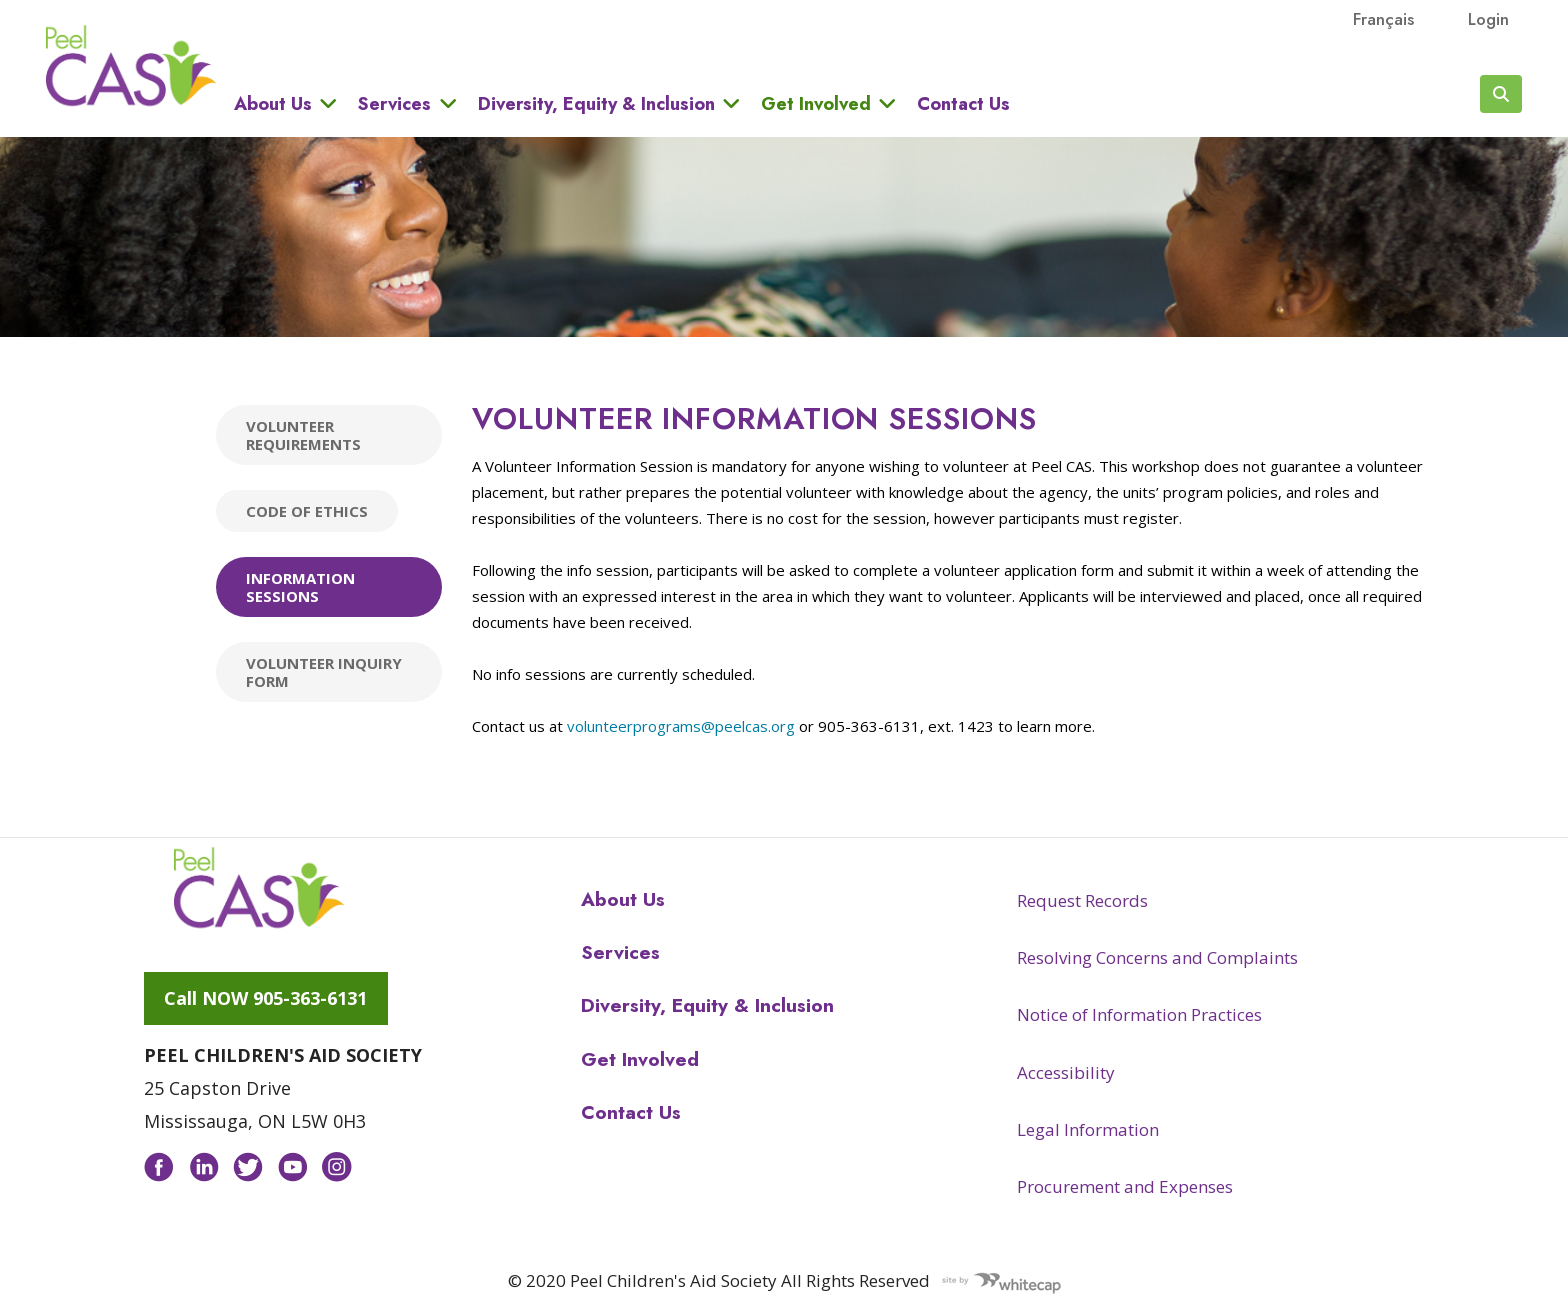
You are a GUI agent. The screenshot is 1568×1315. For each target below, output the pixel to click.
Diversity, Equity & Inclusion (596, 103)
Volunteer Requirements (303, 435)
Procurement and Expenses (1125, 1186)
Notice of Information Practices (1139, 1014)
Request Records (1082, 900)
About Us (273, 103)
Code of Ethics (307, 511)
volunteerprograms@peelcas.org (681, 726)
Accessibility (1066, 1072)
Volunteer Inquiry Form (324, 672)
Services (394, 103)
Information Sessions (300, 587)
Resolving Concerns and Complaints (1157, 957)
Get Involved (816, 103)
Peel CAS (131, 66)
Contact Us (963, 104)
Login (1488, 19)
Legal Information (1088, 1129)
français (1383, 19)
